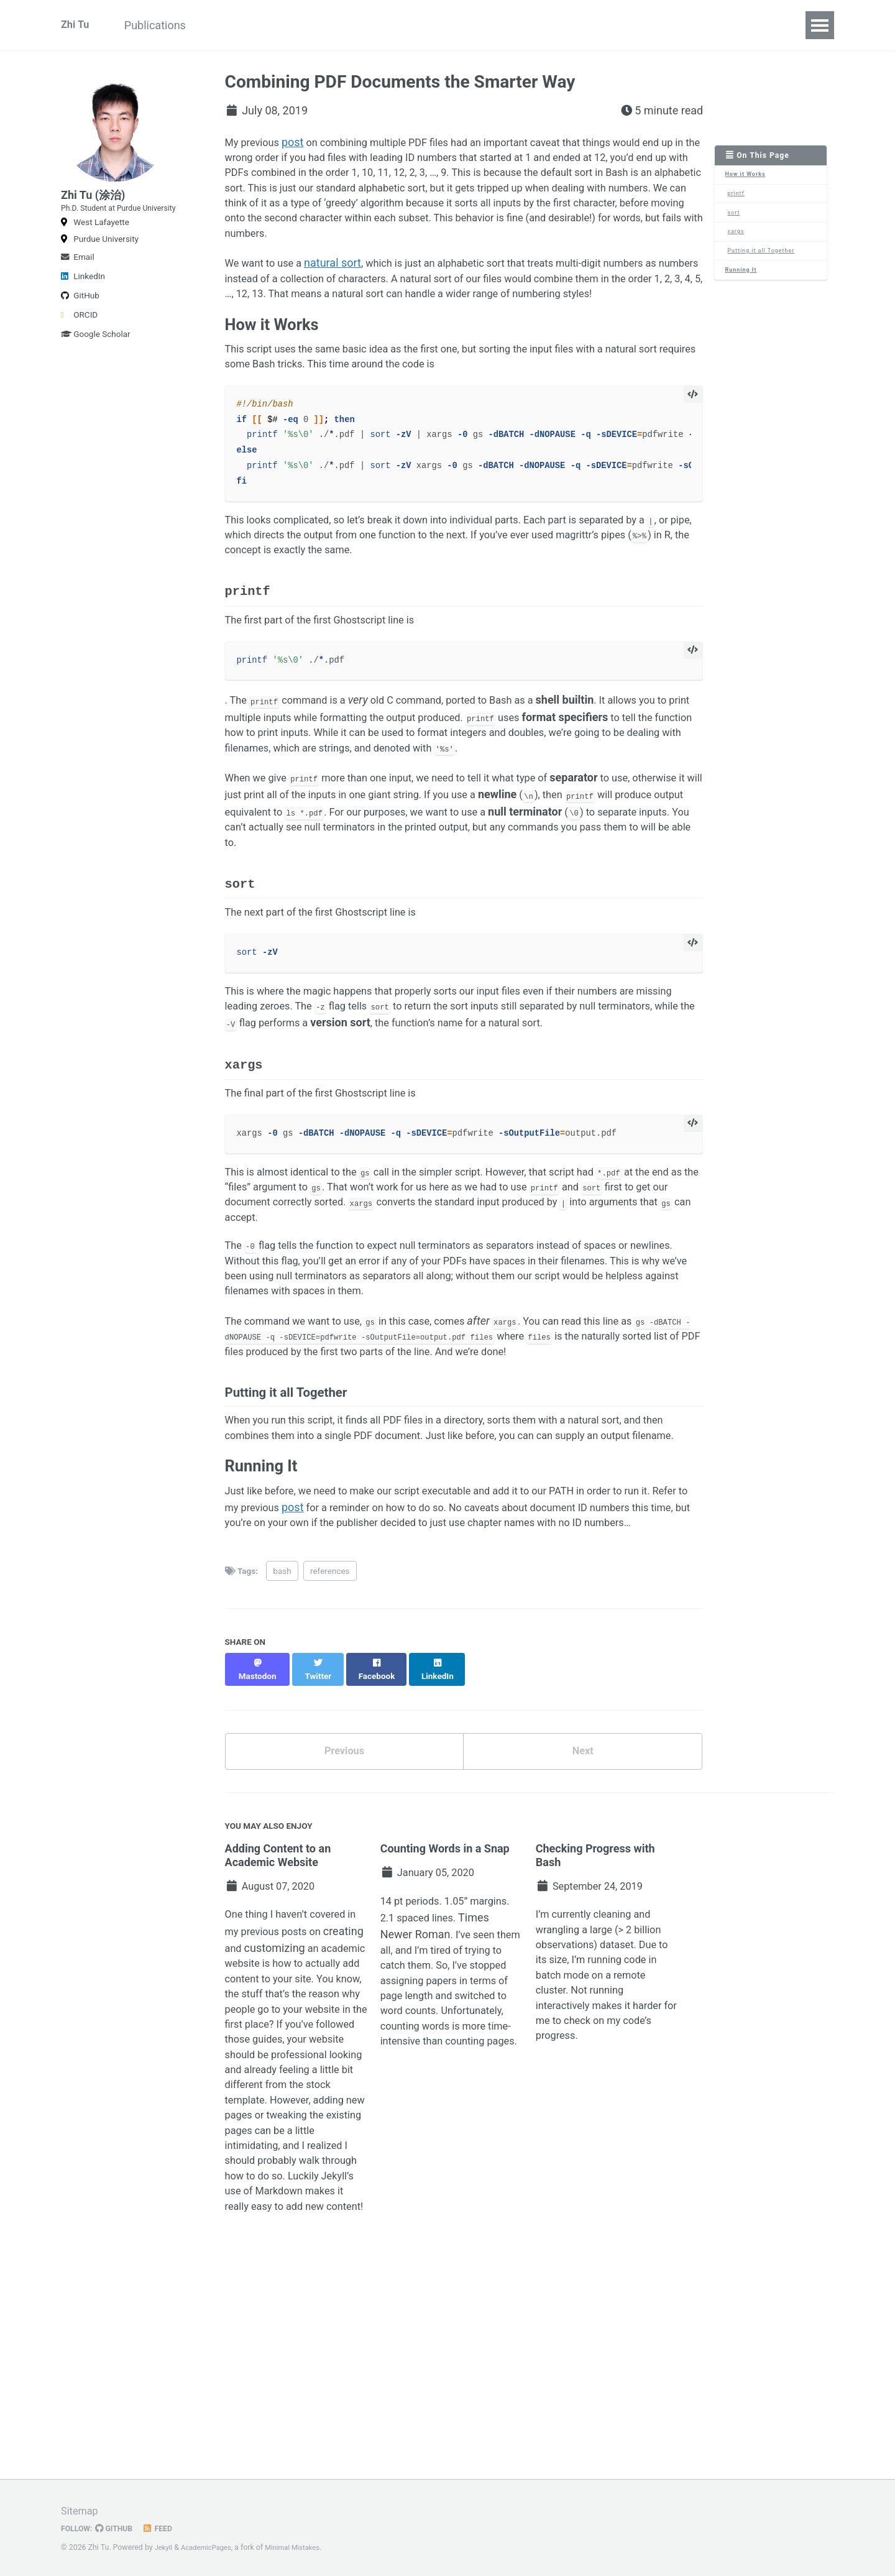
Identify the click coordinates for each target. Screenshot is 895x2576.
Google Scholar (96, 364)
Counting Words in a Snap (445, 1989)
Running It (743, 281)
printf (738, 197)
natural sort (341, 273)
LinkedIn (83, 306)
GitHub (80, 325)
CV (228, 25)
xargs (738, 239)
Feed (165, 2529)
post (299, 142)
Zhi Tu (76, 25)
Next (583, 1890)
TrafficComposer (299, 25)
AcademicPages (210, 2548)
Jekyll (165, 2548)
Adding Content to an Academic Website (278, 1996)
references (330, 1719)
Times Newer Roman (432, 2080)
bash (282, 1719)
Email (77, 287)
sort (736, 217)
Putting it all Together (765, 260)
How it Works (748, 176)
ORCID (79, 344)
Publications (167, 25)
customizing (319, 2094)
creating (245, 2094)
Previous (344, 1890)
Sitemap (81, 2511)
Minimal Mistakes (302, 2548)
